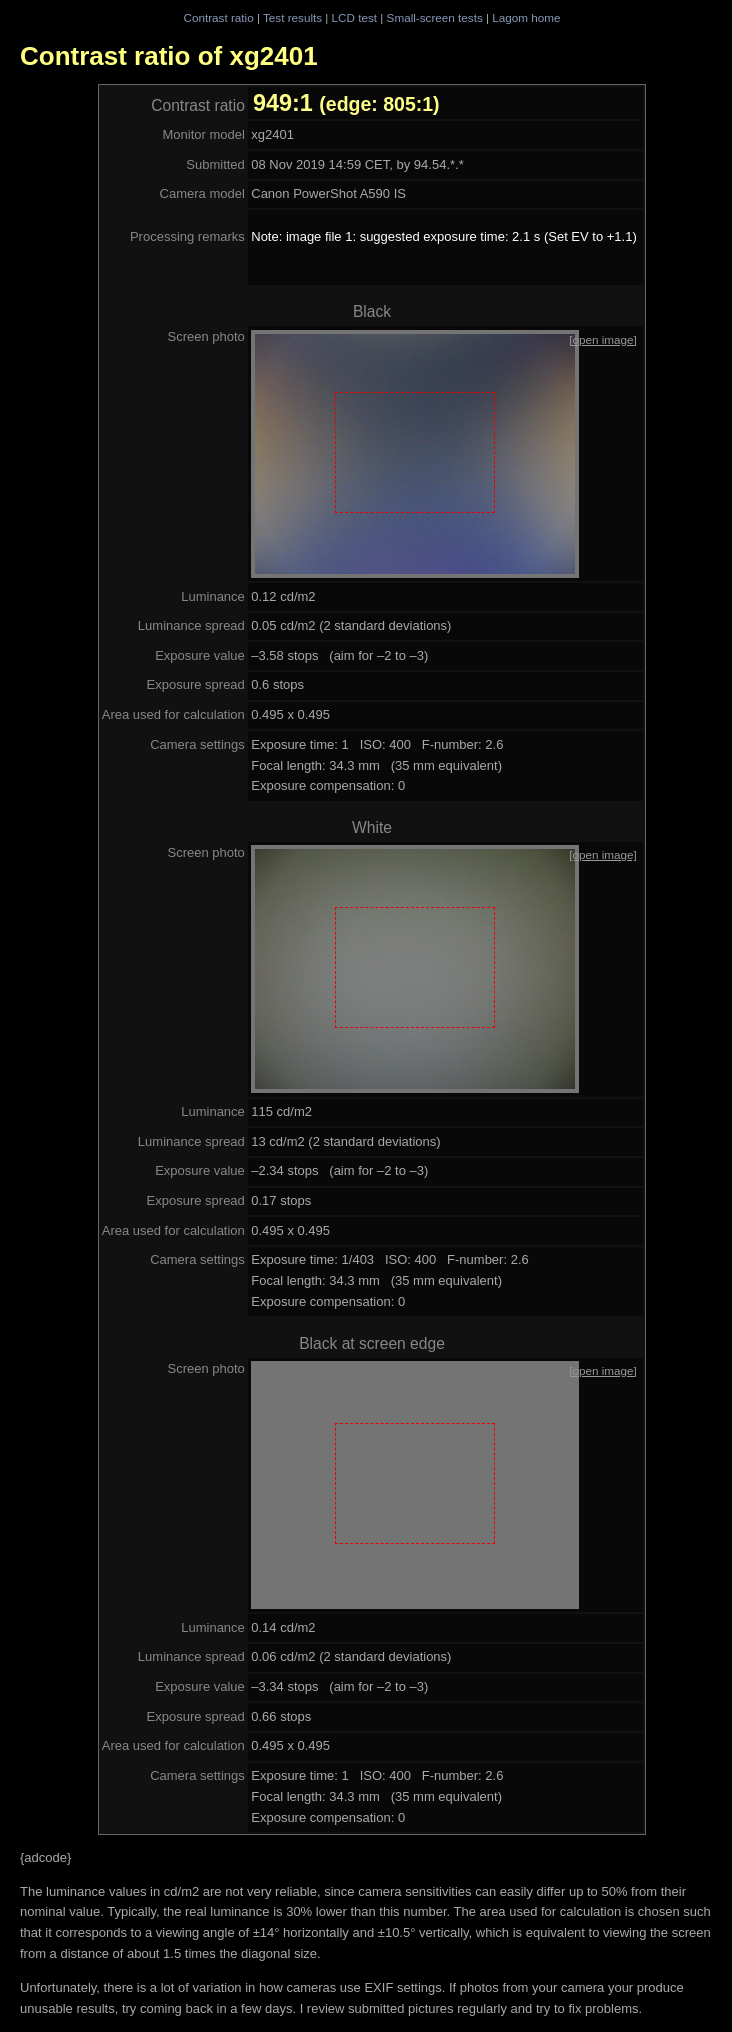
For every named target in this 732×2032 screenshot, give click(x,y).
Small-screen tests (435, 17)
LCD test (354, 17)
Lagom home (526, 17)
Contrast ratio (218, 17)
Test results (292, 17)
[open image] (603, 339)
